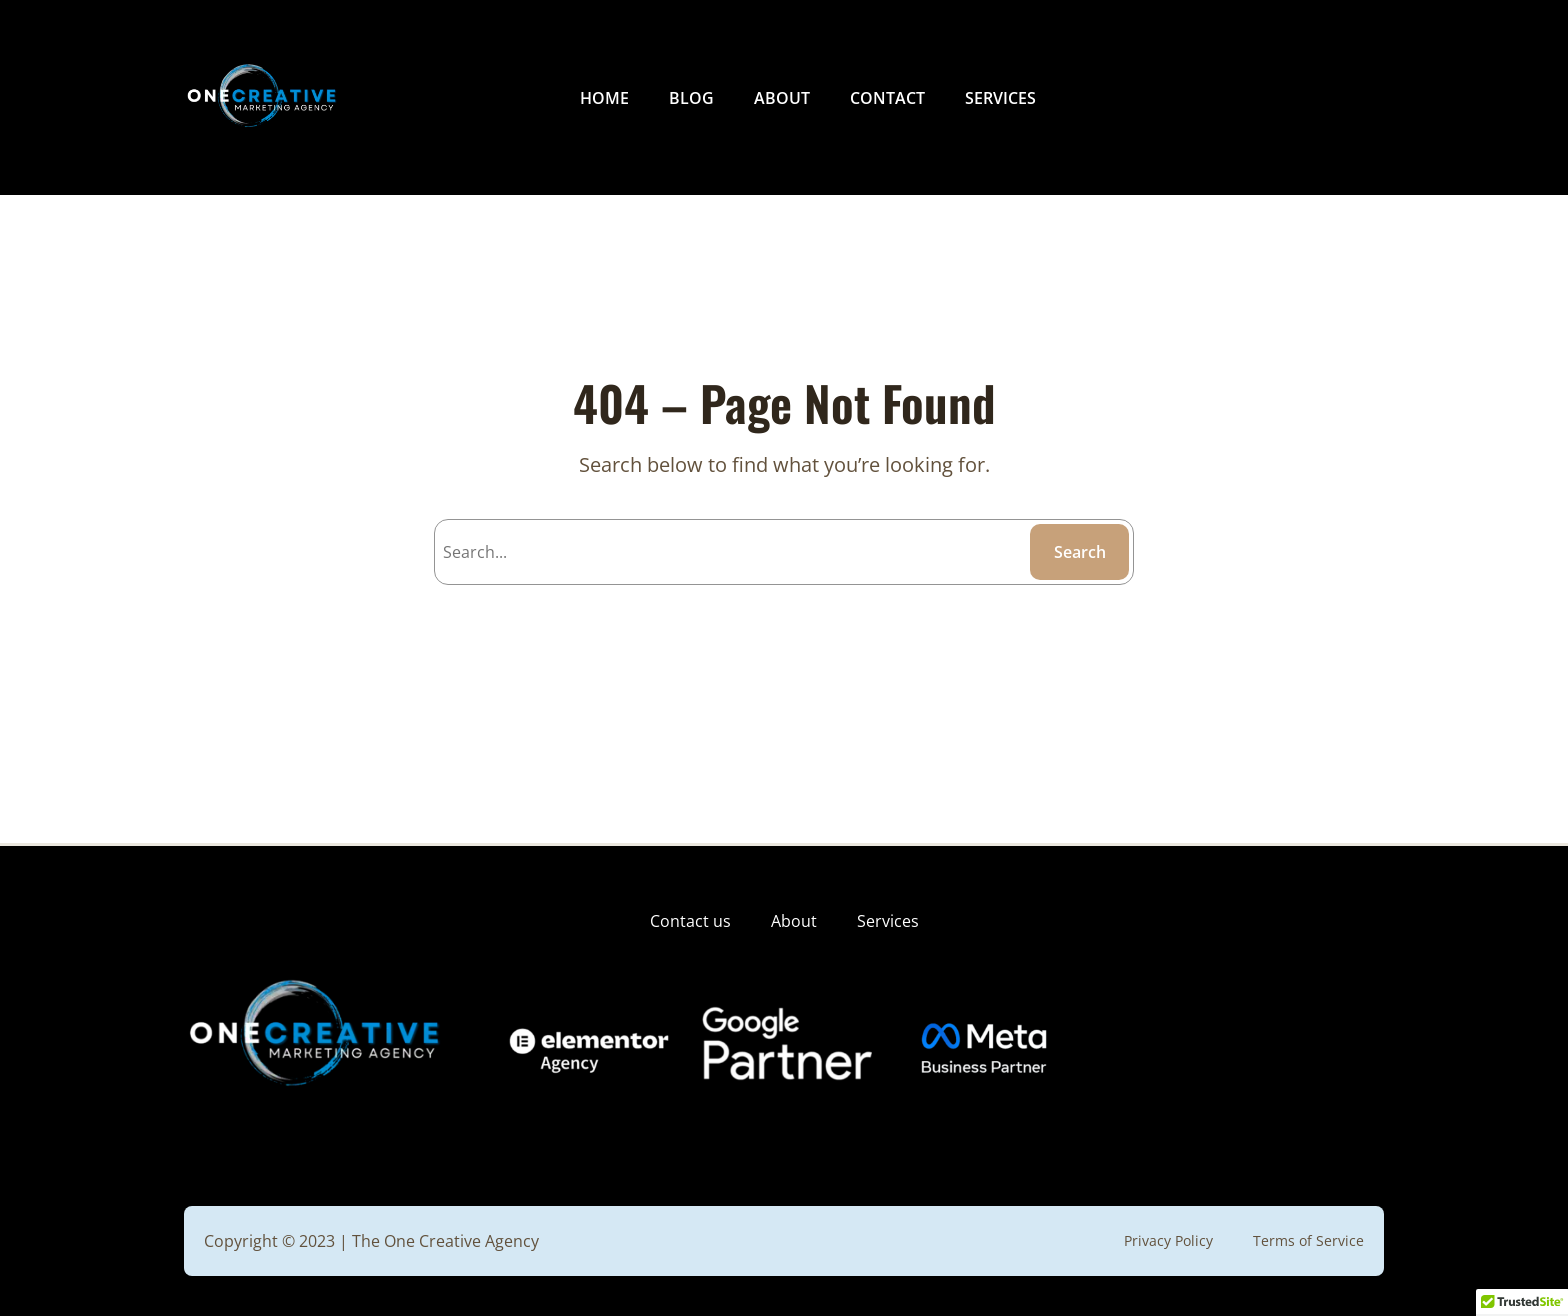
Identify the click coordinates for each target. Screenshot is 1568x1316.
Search (1080, 552)
